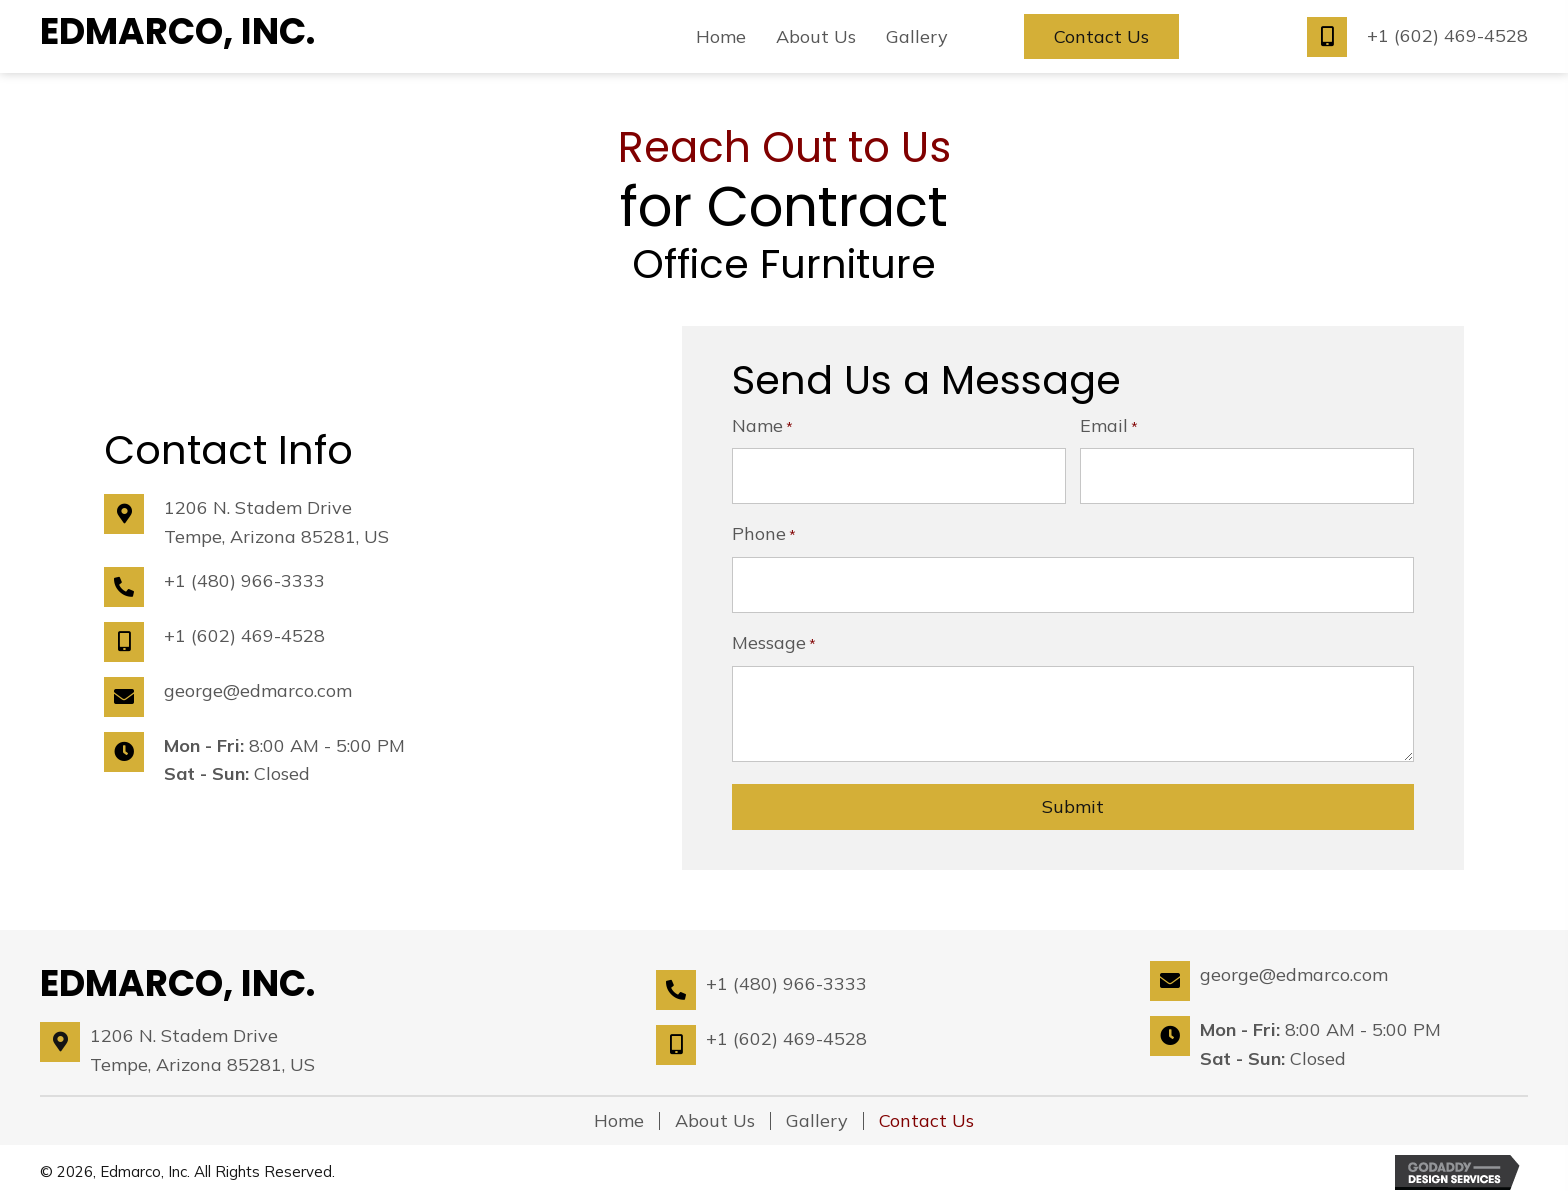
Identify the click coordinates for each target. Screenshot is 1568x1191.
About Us (715, 1112)
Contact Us (926, 1112)
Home (619, 1112)
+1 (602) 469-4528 (1447, 35)
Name (762, 426)
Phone (764, 530)
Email (1109, 426)
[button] (1101, 37)
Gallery (817, 1112)
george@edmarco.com (258, 685)
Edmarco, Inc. (177, 31)
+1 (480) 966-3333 (244, 575)
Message (774, 635)
